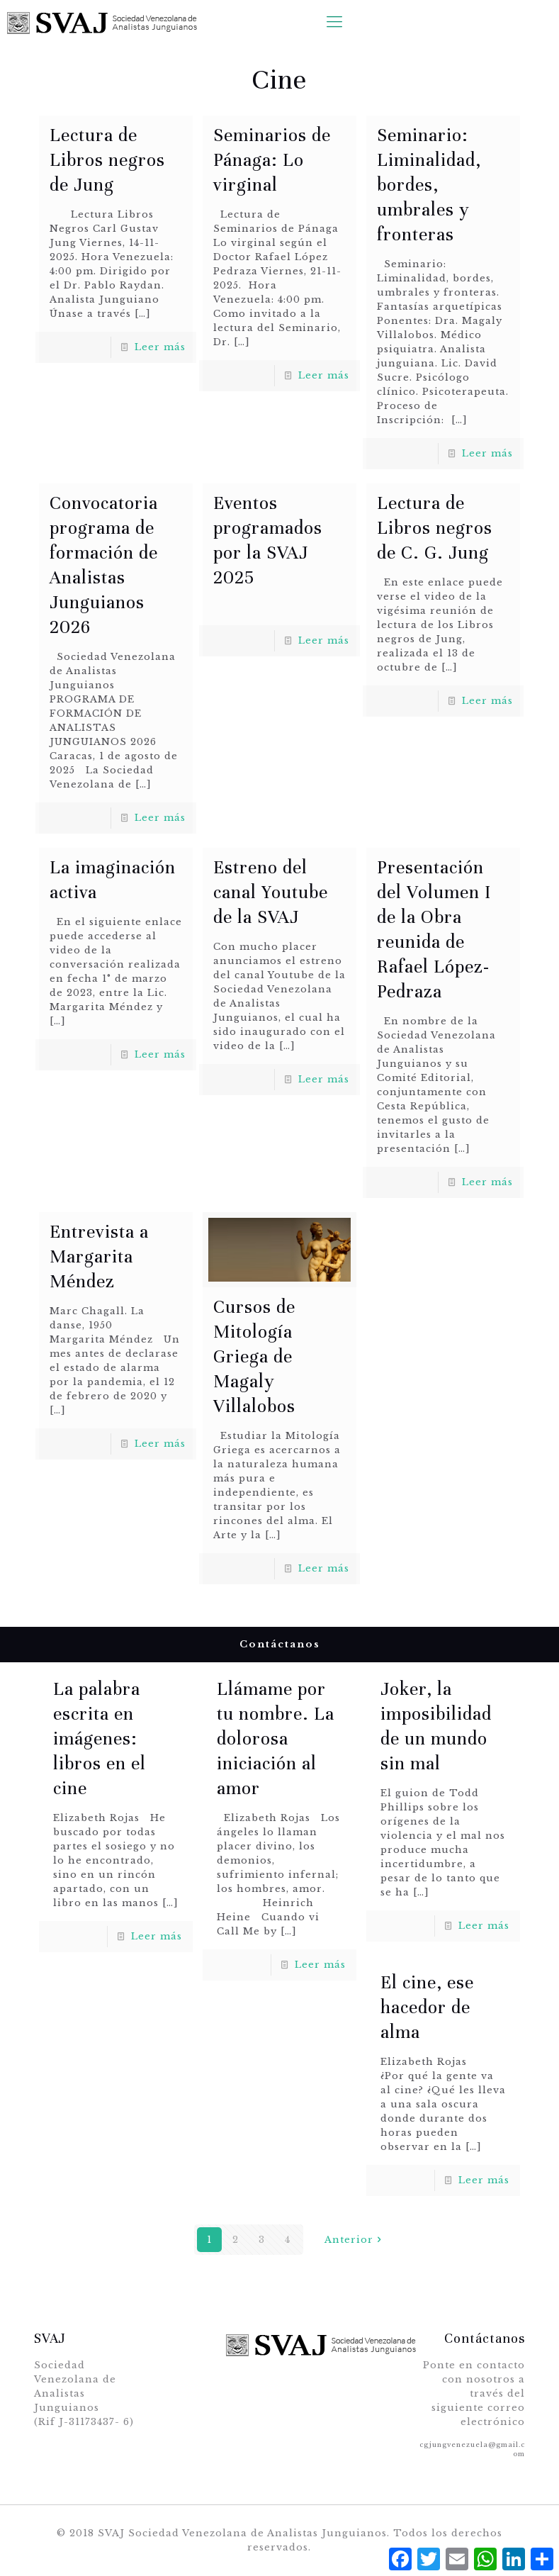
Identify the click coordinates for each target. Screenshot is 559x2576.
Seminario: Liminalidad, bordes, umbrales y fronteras (429, 184)
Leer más (160, 347)
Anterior (355, 2240)
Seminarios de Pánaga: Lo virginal (272, 160)
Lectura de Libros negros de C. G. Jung (434, 528)
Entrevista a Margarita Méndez (99, 1256)
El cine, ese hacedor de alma (427, 2007)
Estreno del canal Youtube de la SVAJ (270, 892)
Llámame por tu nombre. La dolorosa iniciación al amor (275, 1738)
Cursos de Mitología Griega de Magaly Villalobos (254, 1356)
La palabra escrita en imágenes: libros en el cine (99, 1738)
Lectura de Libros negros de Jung (107, 160)
